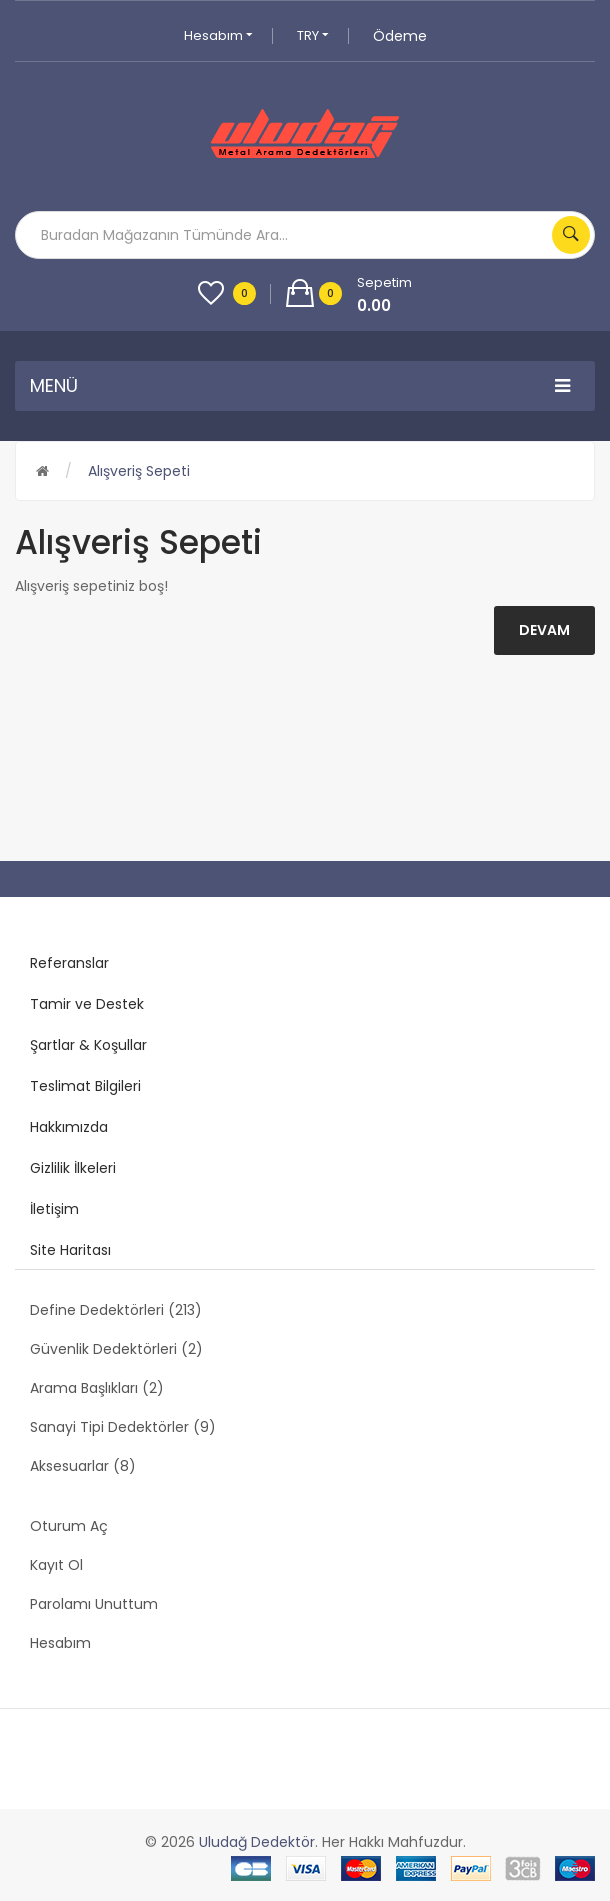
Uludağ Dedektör (257, 1842)
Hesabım (218, 35)
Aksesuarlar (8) (83, 1466)
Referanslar (69, 963)
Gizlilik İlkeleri (73, 1168)
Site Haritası (70, 1250)
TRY (313, 35)
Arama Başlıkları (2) (97, 1388)
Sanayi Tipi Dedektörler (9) (123, 1427)
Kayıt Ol (56, 1565)
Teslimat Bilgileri (85, 1086)
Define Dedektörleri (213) (116, 1310)
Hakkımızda (69, 1127)
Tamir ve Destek (87, 1004)
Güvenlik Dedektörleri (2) (116, 1349)
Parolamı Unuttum (94, 1604)
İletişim (54, 1209)
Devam (544, 630)
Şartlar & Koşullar (88, 1045)
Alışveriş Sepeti (139, 471)
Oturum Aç (69, 1526)
